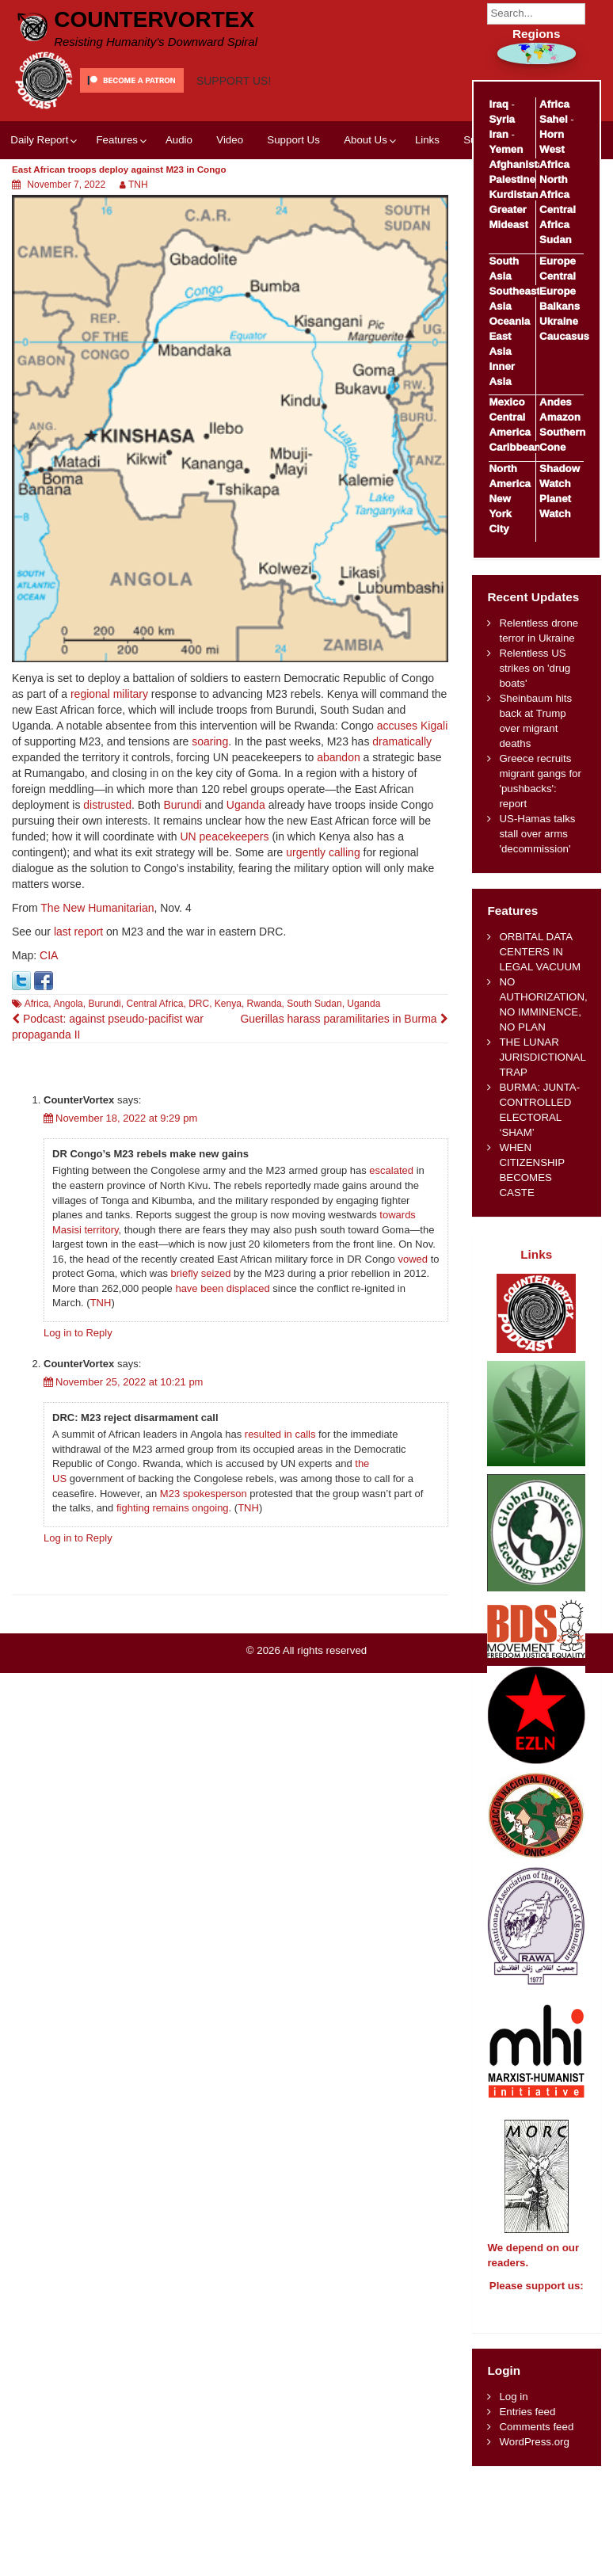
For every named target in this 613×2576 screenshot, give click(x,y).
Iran (498, 134)
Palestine (512, 179)
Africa (37, 1003)
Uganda (246, 804)
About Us (365, 140)
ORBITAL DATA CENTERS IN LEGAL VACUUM (540, 952)
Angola (67, 1003)
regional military (109, 694)
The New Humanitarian (97, 907)
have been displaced (222, 1288)
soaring (210, 741)
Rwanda (264, 1003)
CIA (49, 955)
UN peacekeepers (224, 836)
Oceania (509, 321)
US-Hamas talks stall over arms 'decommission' (537, 834)
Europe (557, 261)
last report (78, 931)
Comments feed (536, 2441)
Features (116, 140)
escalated (391, 1170)
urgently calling (323, 852)
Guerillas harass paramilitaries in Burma (343, 1018)
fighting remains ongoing (172, 1508)
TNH (138, 184)
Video (229, 140)
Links (427, 140)
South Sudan (314, 1003)
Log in (513, 2411)
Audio (179, 140)
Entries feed (527, 2426)
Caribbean (514, 447)
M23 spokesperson (203, 1493)
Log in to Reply (78, 1333)
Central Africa (154, 1003)
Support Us (293, 140)
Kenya (228, 1003)
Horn (551, 134)
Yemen (506, 149)
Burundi (182, 804)
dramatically (402, 741)
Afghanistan (519, 164)
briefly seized (201, 1273)
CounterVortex (154, 19)
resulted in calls (280, 1434)
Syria (502, 119)
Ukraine (558, 321)
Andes (555, 402)
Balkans (559, 306)
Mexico (506, 402)
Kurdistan (513, 194)
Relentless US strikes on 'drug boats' (534, 668)
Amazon (560, 417)
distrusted (107, 804)
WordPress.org (534, 2456)
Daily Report (39, 140)
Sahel (553, 119)
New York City (500, 514)
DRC (198, 1003)
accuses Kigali (412, 725)
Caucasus (564, 336)
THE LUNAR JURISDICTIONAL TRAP (542, 1057)
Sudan (555, 240)
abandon (338, 757)
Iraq (498, 104)
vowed (413, 1259)
